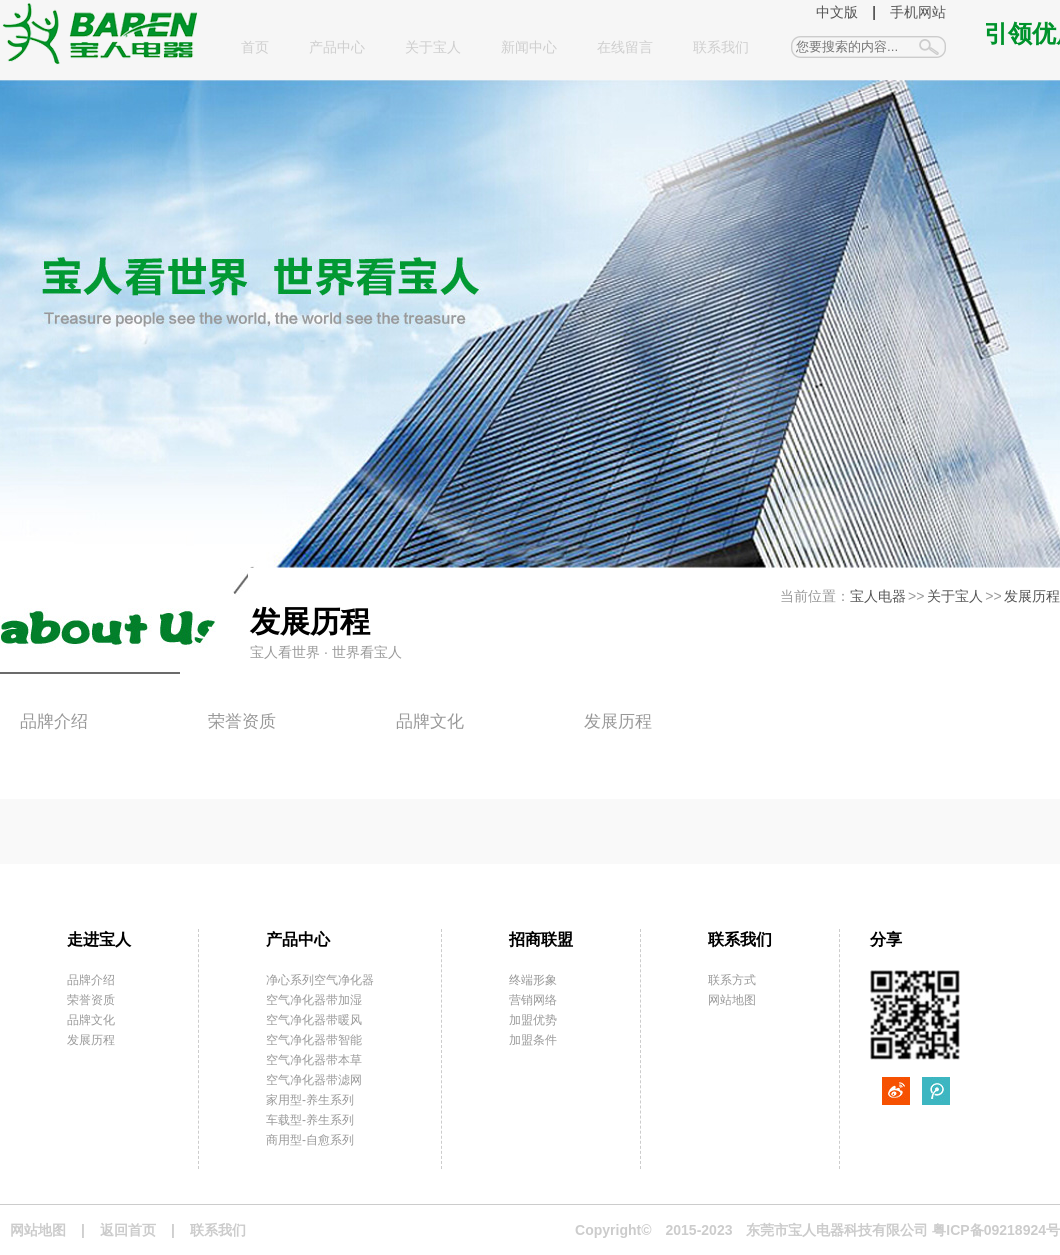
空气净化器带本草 (314, 1060)
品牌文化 (430, 721)
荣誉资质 (242, 721)
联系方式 (732, 980)
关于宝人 (433, 47)
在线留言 (625, 47)
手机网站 (918, 12)
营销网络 (533, 1000)
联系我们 (721, 47)
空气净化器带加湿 (314, 1000)
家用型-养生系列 (310, 1100)
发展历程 (1032, 596)
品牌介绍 (54, 721)
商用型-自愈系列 (310, 1140)
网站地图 (732, 1000)
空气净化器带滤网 (314, 1080)
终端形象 (533, 980)
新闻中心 (529, 47)
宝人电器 (878, 596)
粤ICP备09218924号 (996, 1230)
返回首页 (128, 1230)
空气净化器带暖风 (314, 1020)
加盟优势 (533, 1020)
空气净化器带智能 (314, 1040)
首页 (255, 47)
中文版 (837, 12)
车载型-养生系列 (310, 1120)
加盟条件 (533, 1040)
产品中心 (337, 47)
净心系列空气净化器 (320, 980)
